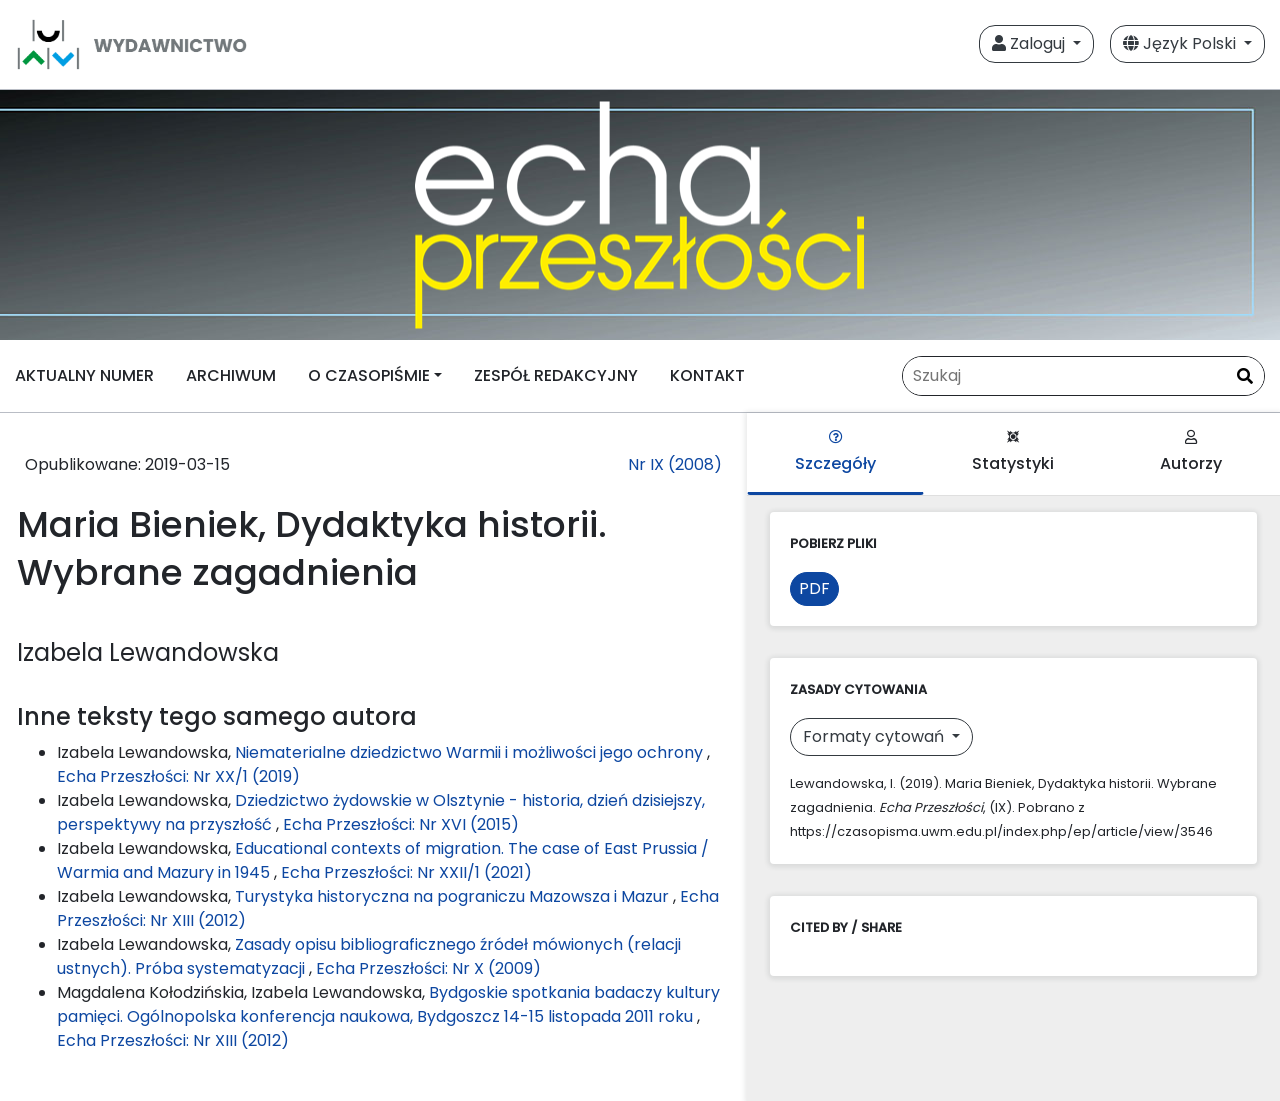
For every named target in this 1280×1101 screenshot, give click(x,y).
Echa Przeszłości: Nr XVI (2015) (401, 824)
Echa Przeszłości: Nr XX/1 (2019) (178, 776)
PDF (814, 588)
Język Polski (1181, 43)
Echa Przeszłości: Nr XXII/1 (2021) (406, 872)
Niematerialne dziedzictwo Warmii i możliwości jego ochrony (471, 752)
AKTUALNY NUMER (84, 375)
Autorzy (1191, 452)
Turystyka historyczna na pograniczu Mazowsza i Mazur (454, 896)
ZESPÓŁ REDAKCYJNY (556, 375)
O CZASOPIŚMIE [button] (369, 375)
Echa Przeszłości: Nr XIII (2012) (173, 1040)
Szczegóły (835, 452)
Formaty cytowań (875, 736)
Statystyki (1013, 452)
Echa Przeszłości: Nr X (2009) (428, 968)
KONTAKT (707, 375)
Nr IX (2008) (675, 464)
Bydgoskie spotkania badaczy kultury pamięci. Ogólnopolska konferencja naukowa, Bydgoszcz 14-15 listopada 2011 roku (388, 1004)
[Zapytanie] (1083, 376)
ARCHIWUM (231, 375)
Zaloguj (1030, 43)
